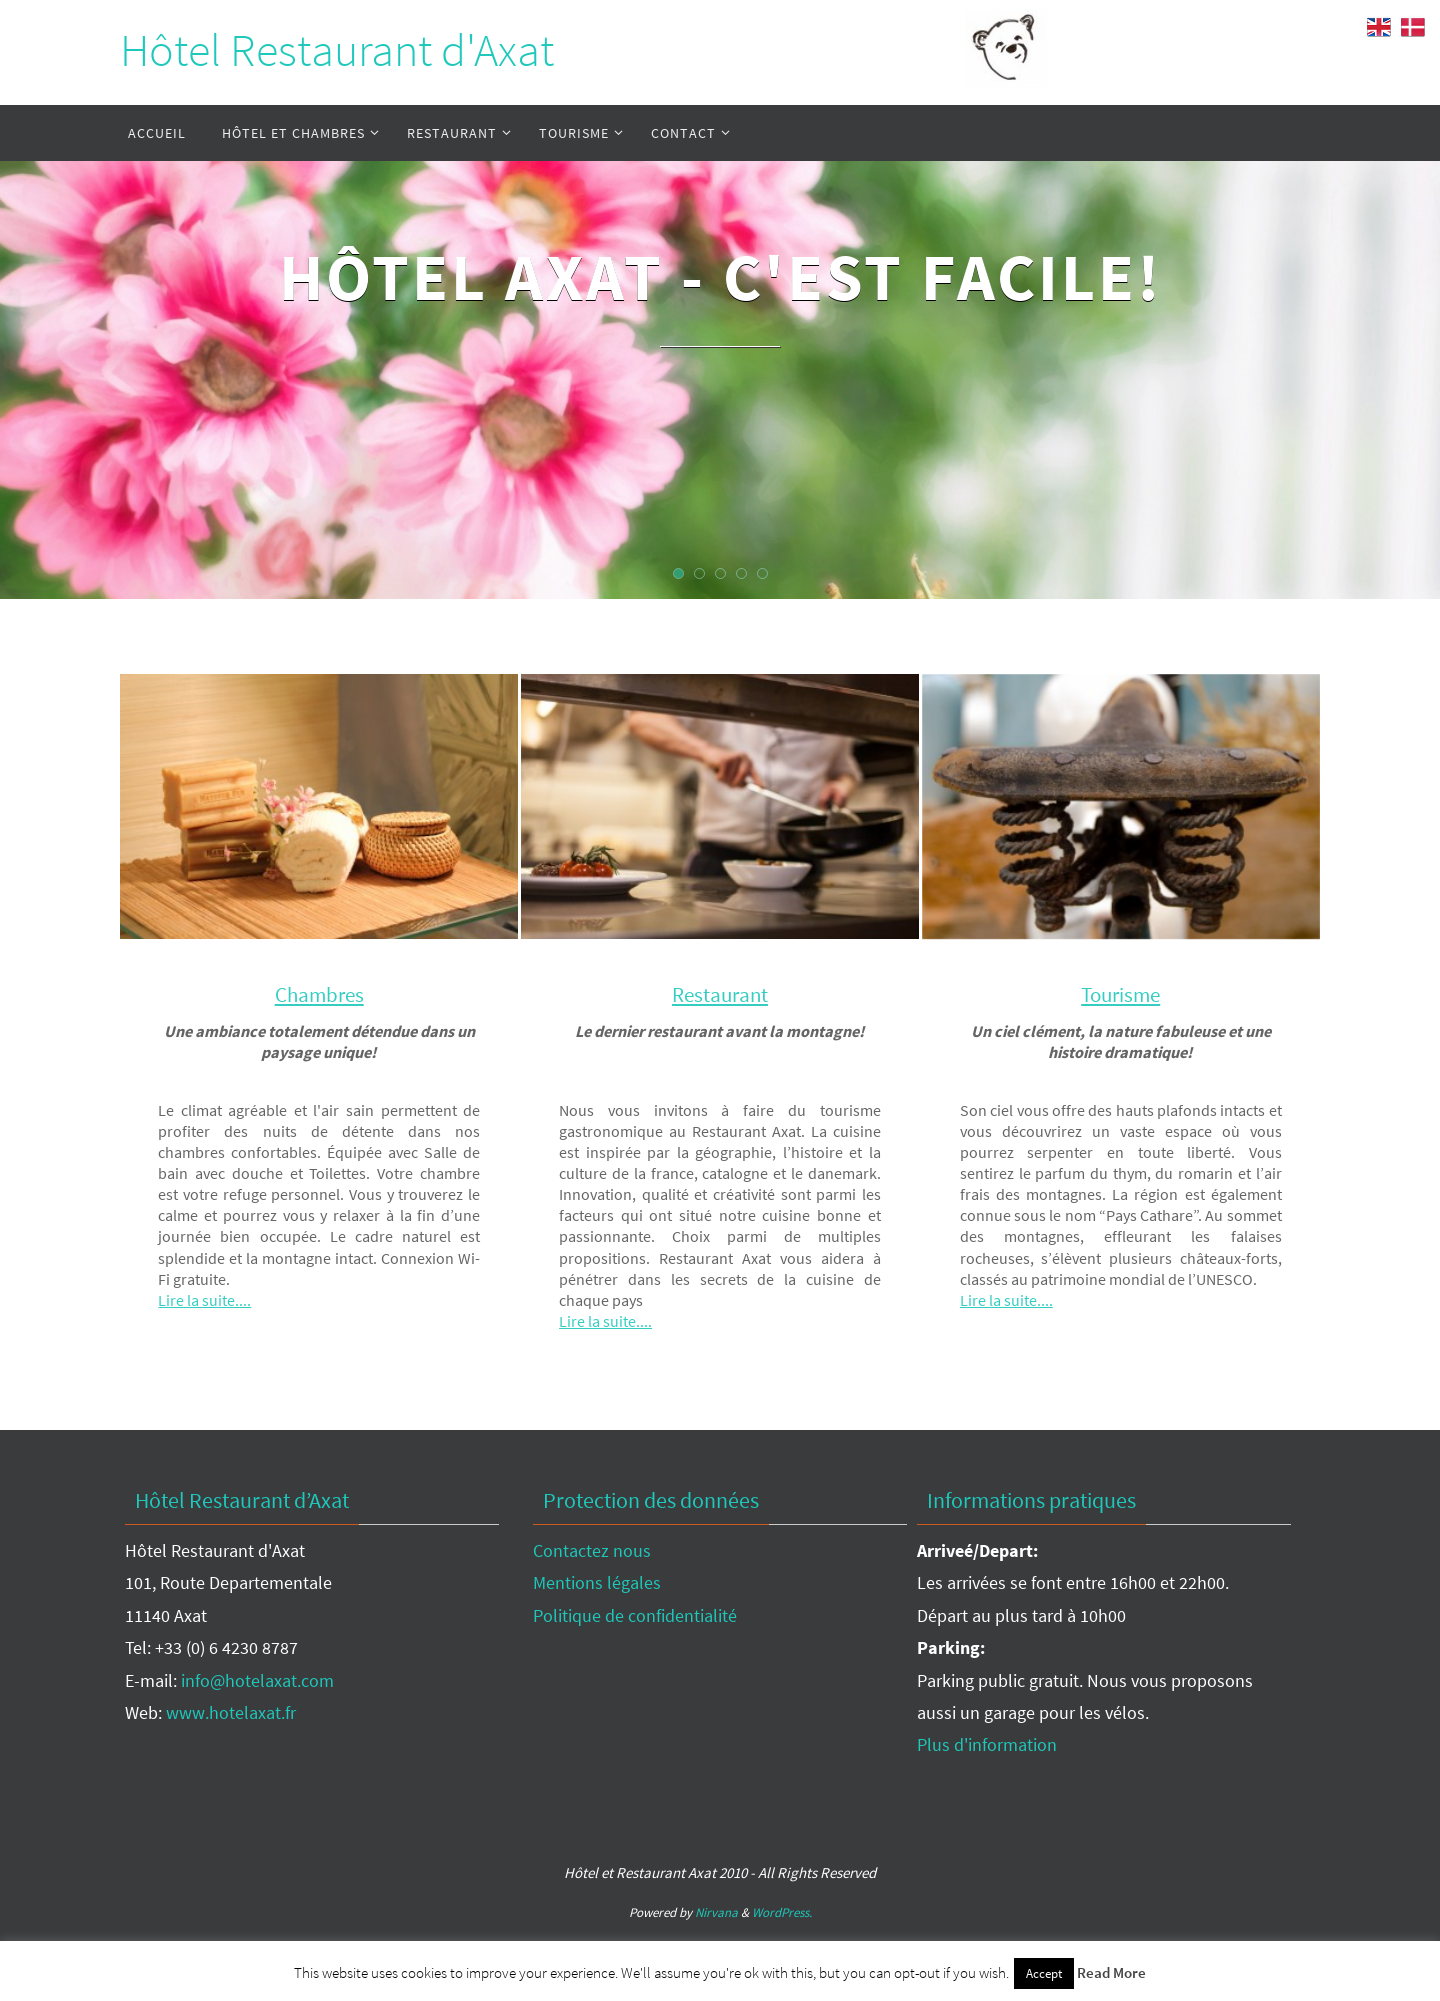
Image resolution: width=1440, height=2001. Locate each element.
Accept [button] (1044, 1973)
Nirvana (716, 1912)
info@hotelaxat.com (257, 1679)
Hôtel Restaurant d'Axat (337, 50)
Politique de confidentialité (635, 1614)
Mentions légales (597, 1582)
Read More (1111, 1972)
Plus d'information (987, 1744)
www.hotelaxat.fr (231, 1711)
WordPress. (782, 1912)
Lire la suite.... (206, 1300)
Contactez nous (592, 1550)
